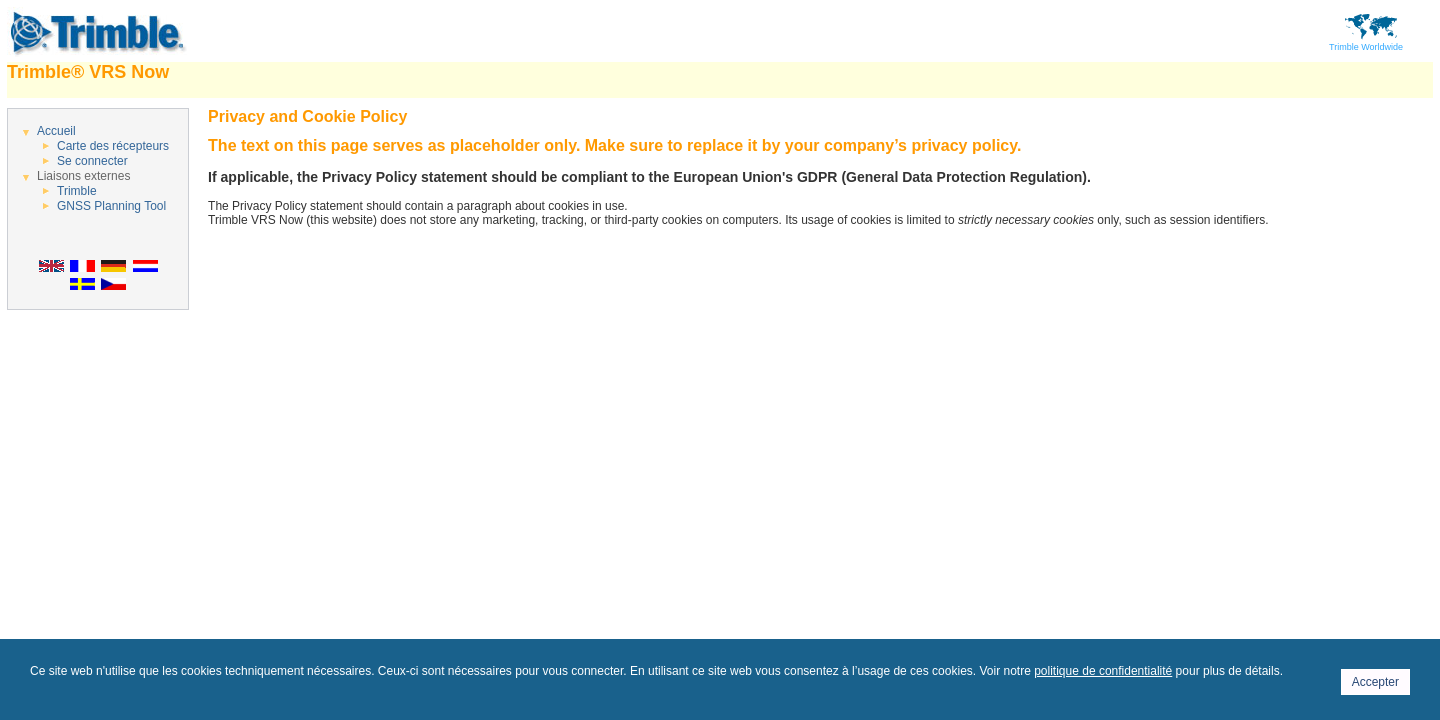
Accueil (56, 131)
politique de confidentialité (1103, 671)
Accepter (1375, 682)
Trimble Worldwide (1366, 43)
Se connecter (92, 161)
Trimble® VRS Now (88, 72)
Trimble (77, 191)
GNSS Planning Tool (111, 206)
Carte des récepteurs (113, 146)
